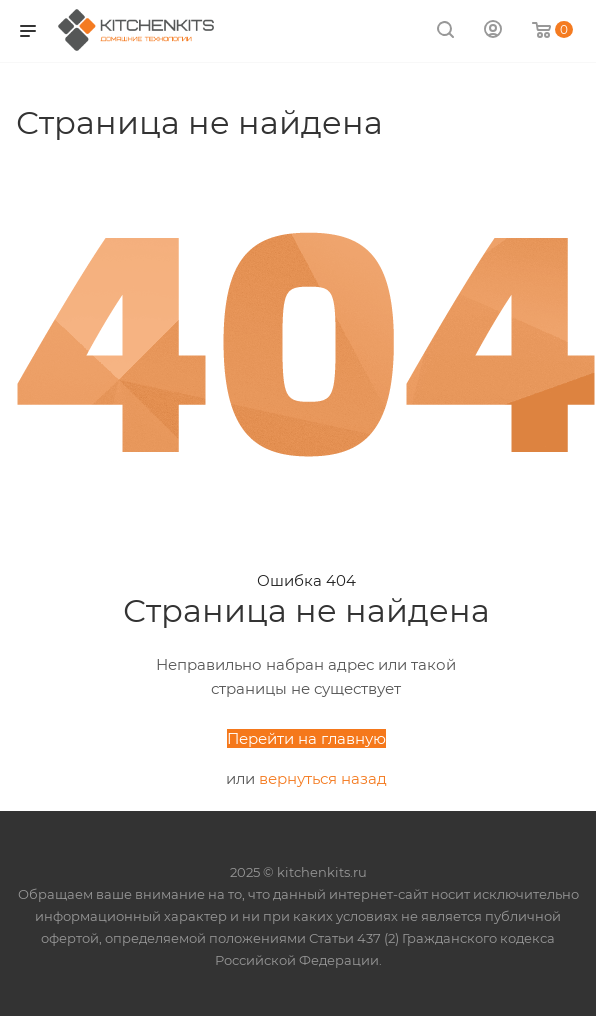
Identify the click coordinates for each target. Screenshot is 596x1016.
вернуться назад (323, 778)
